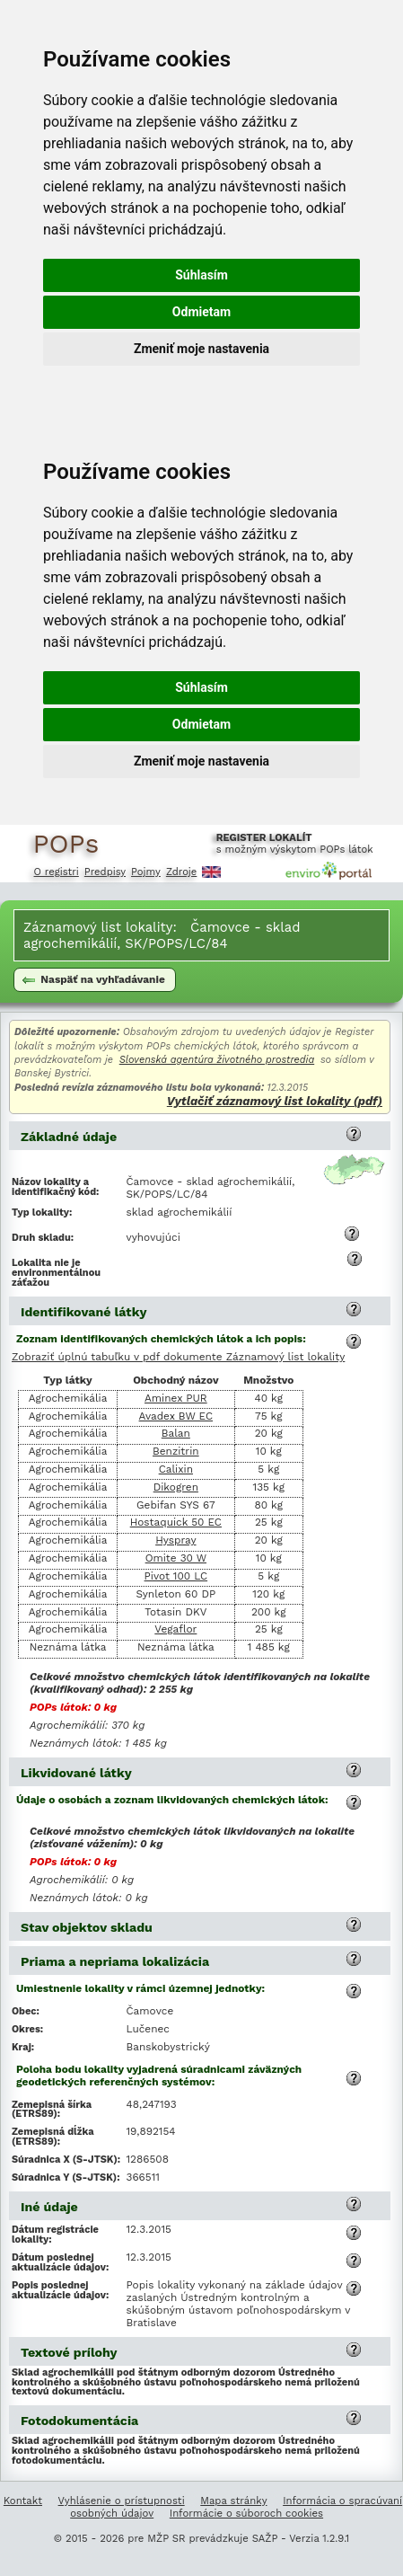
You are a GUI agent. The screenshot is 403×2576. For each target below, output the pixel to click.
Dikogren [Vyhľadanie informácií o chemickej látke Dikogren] (175, 1487)
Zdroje (181, 872)
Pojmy (146, 872)
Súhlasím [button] (201, 275)
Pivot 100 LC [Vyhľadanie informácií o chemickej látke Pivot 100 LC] (176, 1576)
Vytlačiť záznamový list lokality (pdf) (274, 1101)
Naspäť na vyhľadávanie (93, 979)
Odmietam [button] (201, 312)
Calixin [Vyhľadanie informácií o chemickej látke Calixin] (176, 1469)
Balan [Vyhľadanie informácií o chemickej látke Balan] (176, 1433)
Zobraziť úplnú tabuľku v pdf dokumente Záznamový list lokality (178, 1357)
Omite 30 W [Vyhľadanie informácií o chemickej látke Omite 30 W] (175, 1558)
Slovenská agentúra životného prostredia (216, 1060)
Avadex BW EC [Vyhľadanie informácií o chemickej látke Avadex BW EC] (176, 1416)
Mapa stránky (233, 2500)
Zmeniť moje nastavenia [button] (201, 348)
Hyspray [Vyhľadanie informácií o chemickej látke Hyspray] (175, 1540)
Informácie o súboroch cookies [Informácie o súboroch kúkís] (246, 2513)
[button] (353, 1134)
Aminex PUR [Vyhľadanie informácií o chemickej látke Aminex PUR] (176, 1398)
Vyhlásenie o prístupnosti (121, 2500)
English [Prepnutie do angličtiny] (211, 872)
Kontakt (23, 2500)
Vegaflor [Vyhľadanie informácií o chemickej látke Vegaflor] (175, 1629)
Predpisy (105, 872)
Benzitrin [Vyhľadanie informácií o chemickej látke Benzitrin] (176, 1451)
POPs (65, 843)
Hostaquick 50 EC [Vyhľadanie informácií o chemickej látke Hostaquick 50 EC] (176, 1522)
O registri (56, 872)
